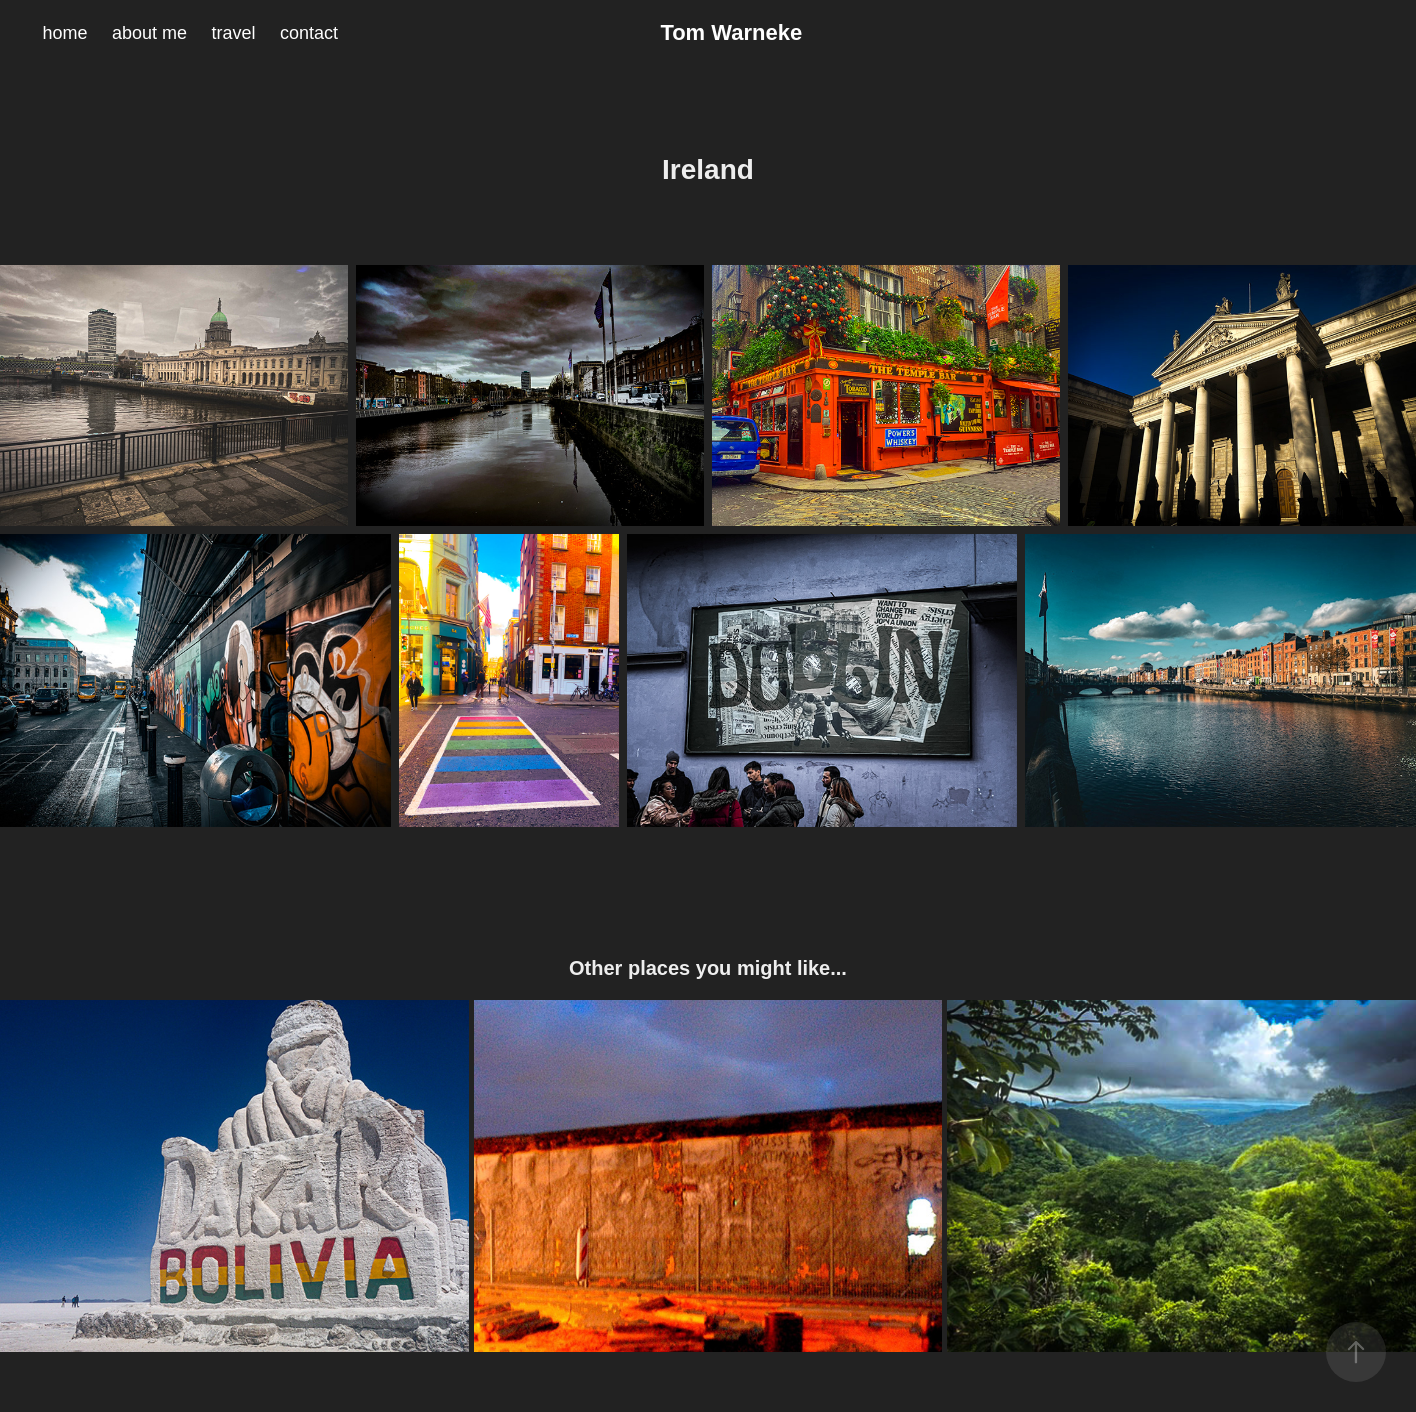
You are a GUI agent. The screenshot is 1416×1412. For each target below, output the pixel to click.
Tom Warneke (731, 32)
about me (149, 33)
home (64, 33)
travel (233, 33)
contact (309, 33)
